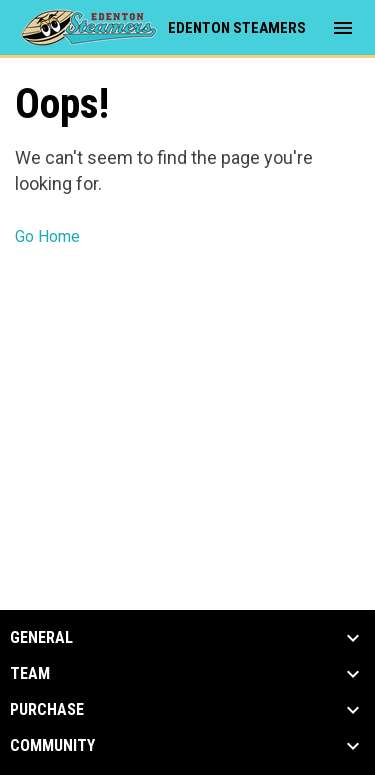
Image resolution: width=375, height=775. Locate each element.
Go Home (47, 236)
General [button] (41, 638)
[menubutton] (343, 28)
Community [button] (52, 746)
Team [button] (30, 674)
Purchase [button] (47, 710)
